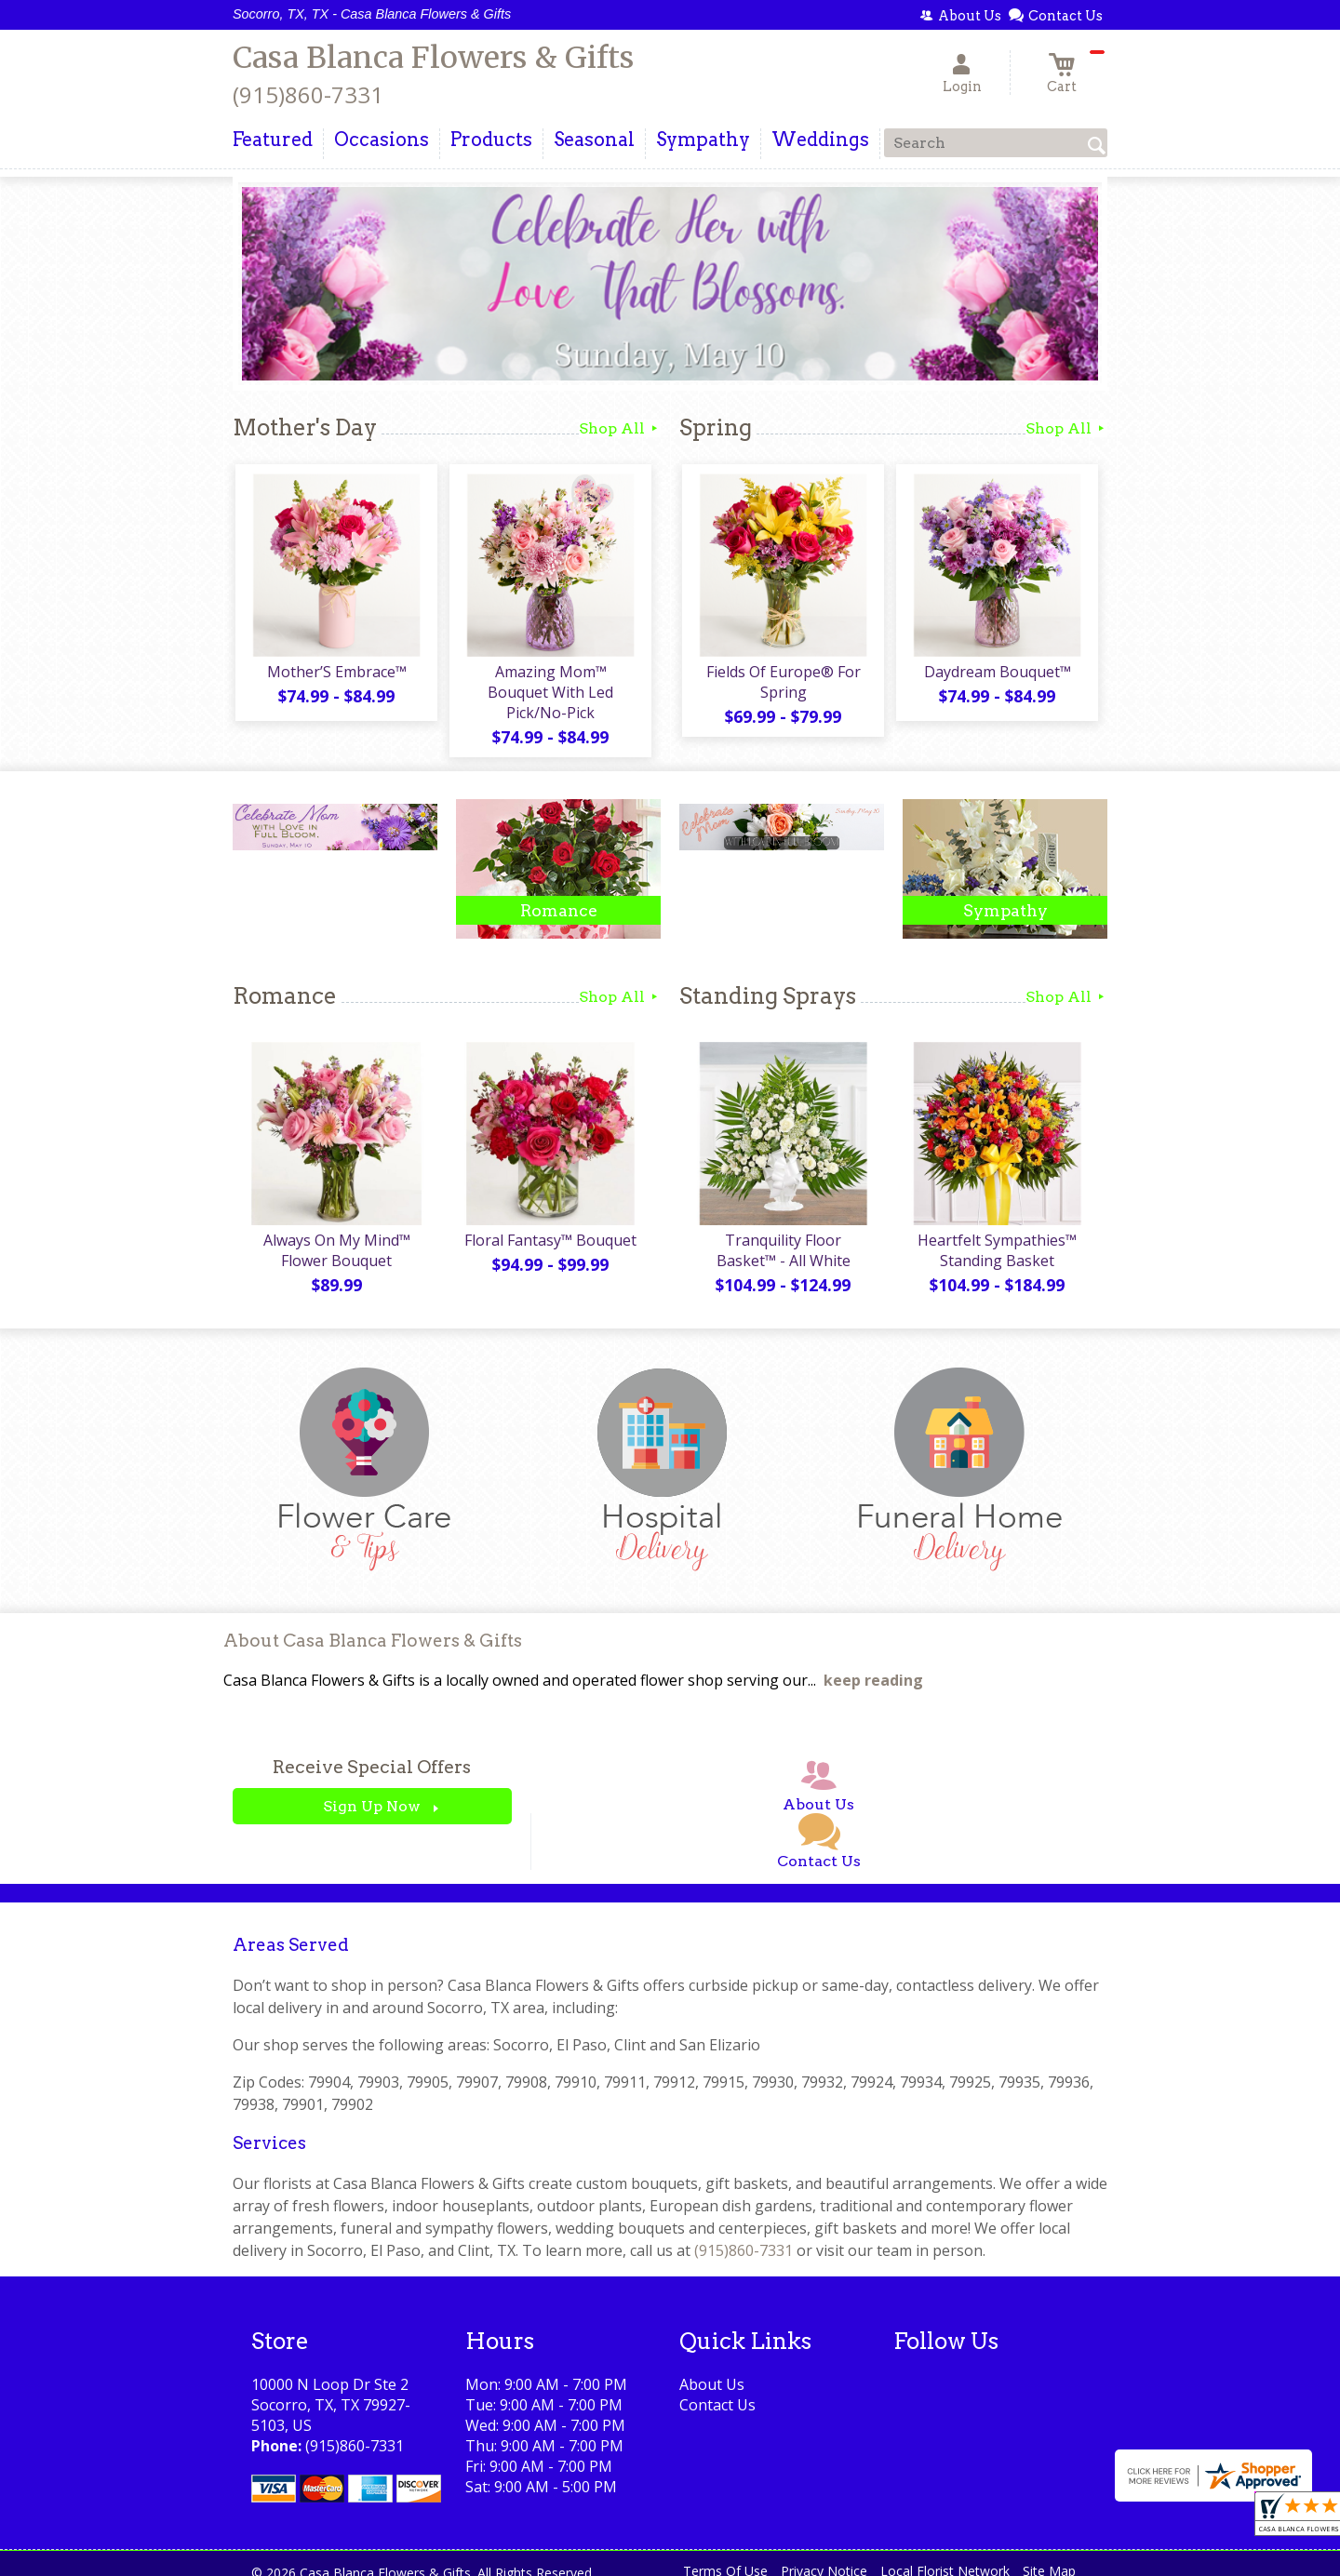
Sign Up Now (372, 1792)
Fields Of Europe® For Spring (781, 684)
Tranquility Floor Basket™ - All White (782, 1235)
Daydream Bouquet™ (995, 674)
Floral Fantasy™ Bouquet (549, 1225)
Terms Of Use (725, 2557)
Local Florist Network (945, 2557)
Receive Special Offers (372, 1753)
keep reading (873, 1666)
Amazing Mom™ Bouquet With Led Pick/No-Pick (549, 684)
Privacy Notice (824, 2557)
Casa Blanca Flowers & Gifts (433, 57)
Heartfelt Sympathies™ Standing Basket (996, 1235)
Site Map (1049, 2557)
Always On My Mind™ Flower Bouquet (335, 1235)
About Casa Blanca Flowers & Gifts (372, 1626)
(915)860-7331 (308, 94)
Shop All (620, 428)
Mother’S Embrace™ (335, 674)
